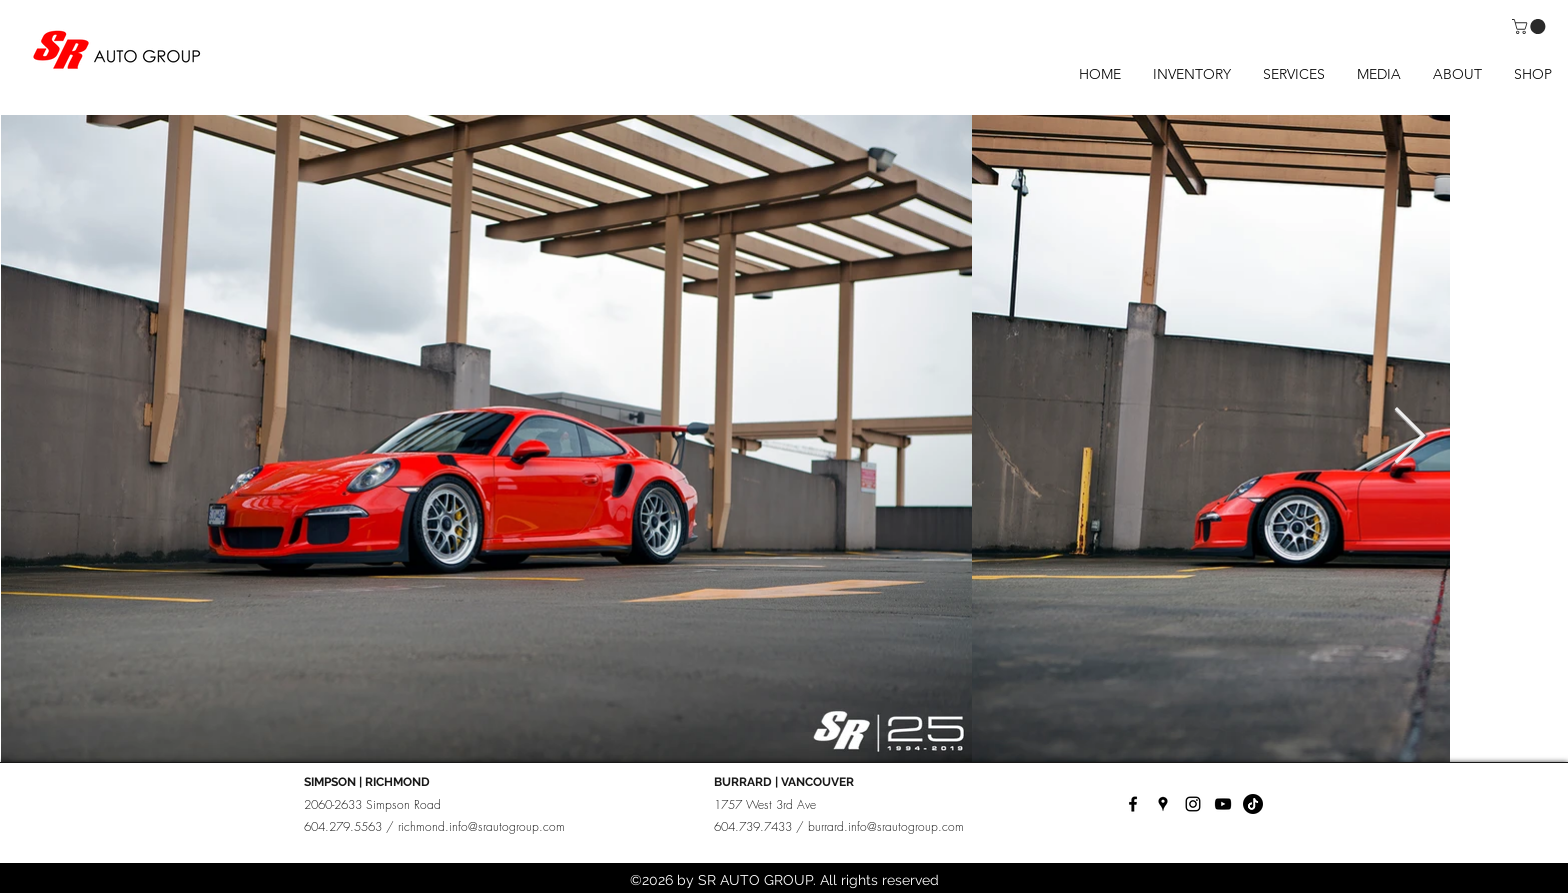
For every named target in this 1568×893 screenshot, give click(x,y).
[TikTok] (1253, 804)
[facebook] (1133, 804)
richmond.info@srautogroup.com (481, 826)
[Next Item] (1409, 437)
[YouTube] (1223, 804)
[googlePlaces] (1163, 804)
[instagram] (1193, 804)
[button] (1530, 26)
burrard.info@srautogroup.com (886, 826)
